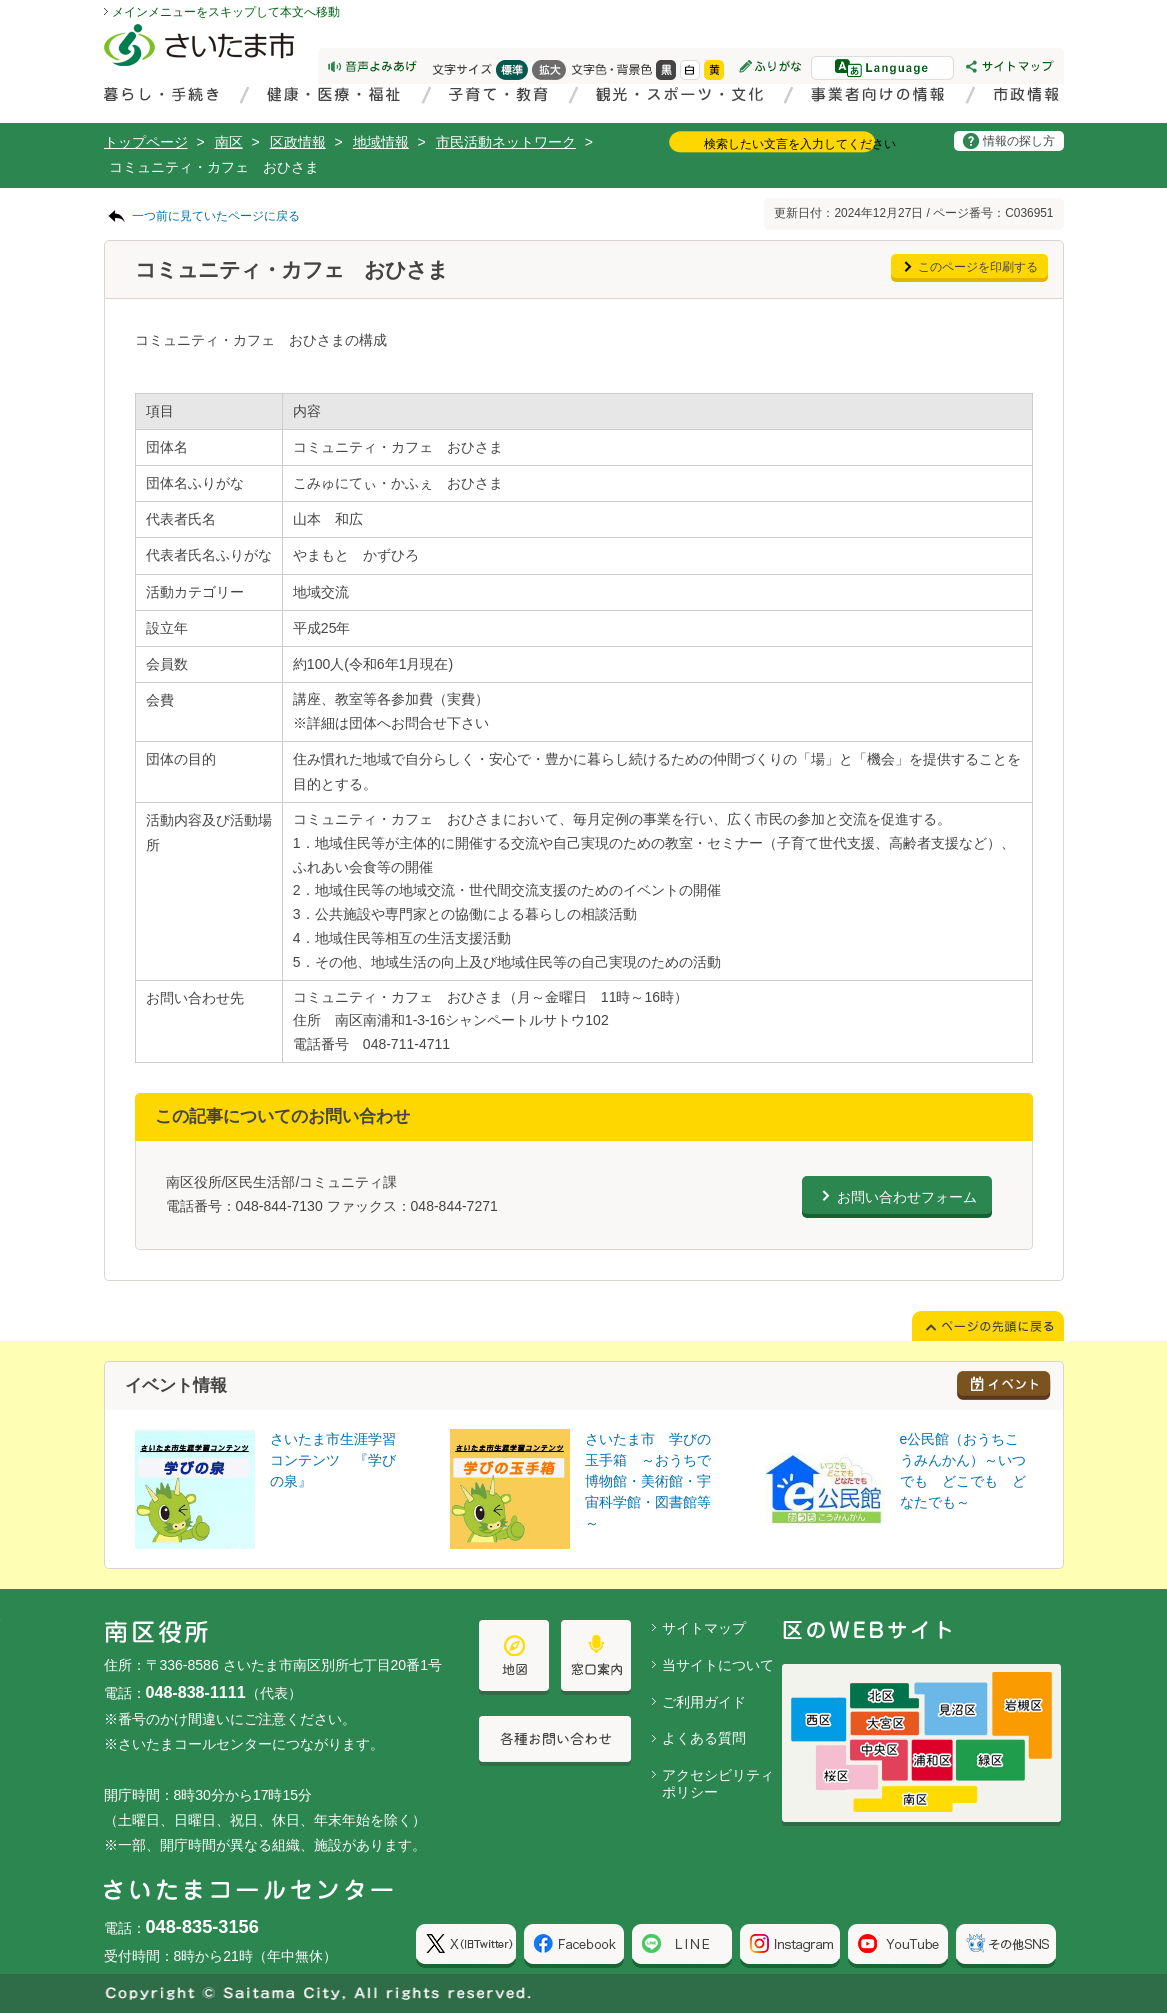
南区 (229, 142)
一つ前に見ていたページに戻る (216, 216)
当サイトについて (718, 1665)
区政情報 (298, 142)
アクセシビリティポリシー (718, 1783)
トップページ (146, 142)
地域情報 (381, 142)
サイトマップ (704, 1628)
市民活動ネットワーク (506, 142)
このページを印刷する (978, 267)
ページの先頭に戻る (0, 0)
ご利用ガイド (704, 1702)
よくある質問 (704, 1738)
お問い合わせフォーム (907, 1197)
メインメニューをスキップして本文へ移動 (226, 12)
